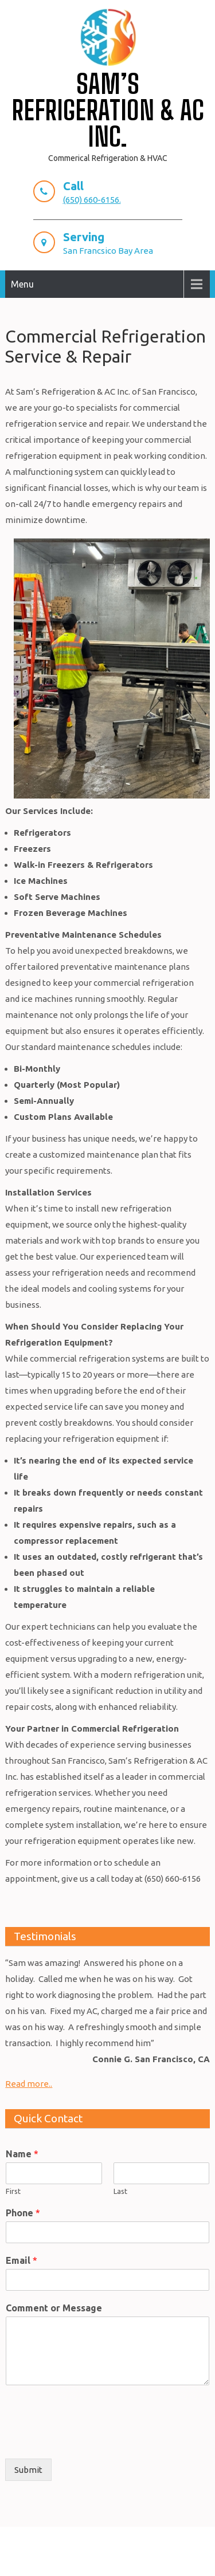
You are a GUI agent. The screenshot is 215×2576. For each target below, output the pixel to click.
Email (21, 2260)
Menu (22, 284)
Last (120, 2191)
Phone (23, 2213)
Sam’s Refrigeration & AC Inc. (107, 110)
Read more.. (28, 2084)
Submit (28, 2470)
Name (22, 2154)
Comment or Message (54, 2308)
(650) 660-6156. (92, 199)
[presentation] (92, 2440)
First (13, 2191)
